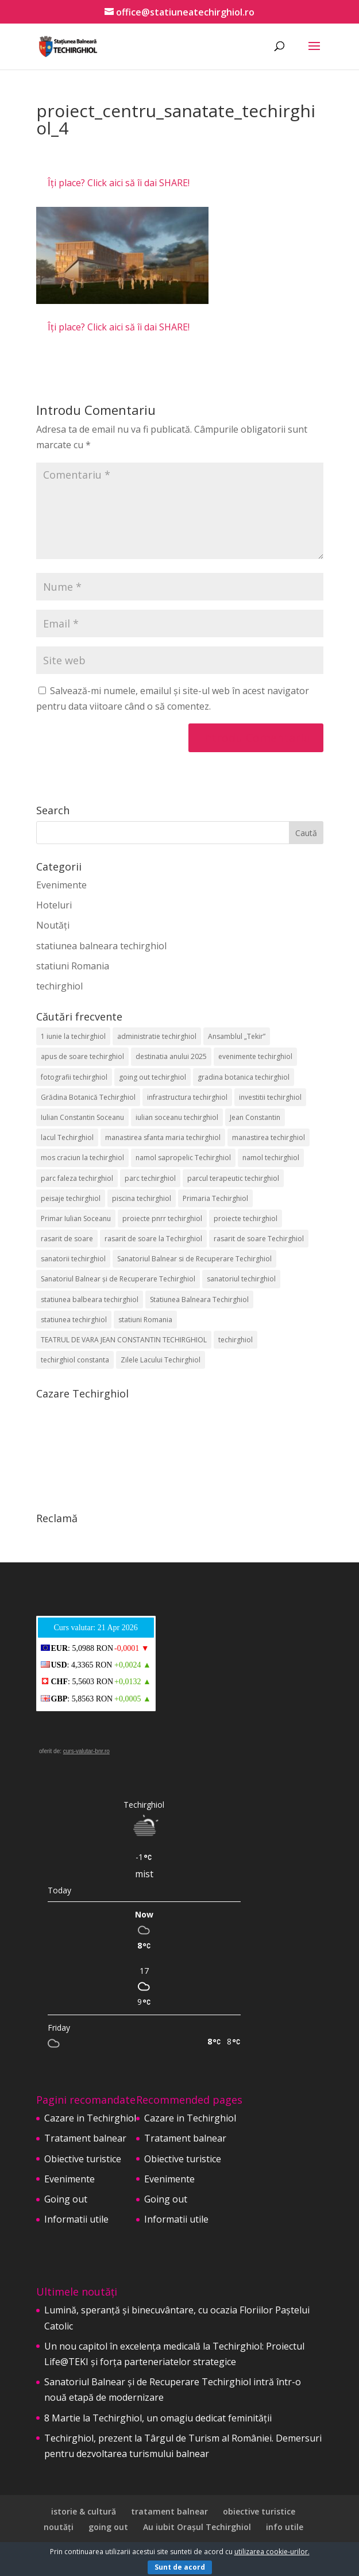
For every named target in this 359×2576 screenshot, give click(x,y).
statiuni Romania (72, 966)
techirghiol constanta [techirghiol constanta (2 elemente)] (75, 1360)
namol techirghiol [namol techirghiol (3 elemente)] (270, 1157)
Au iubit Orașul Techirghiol (197, 2526)
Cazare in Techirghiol (90, 2118)
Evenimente (61, 885)
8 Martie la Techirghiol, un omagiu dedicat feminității (158, 2418)
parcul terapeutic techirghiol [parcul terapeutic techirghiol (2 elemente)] (233, 1178)
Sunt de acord (180, 2567)
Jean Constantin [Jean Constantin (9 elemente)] (255, 1117)
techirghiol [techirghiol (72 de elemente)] (235, 1340)
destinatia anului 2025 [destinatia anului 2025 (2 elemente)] (171, 1056)
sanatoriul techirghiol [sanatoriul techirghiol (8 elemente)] (241, 1279)
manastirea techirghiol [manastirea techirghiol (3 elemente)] (268, 1137)
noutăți (59, 2526)
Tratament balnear (85, 2138)
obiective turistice (259, 2511)
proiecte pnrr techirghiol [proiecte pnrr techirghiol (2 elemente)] (162, 1218)
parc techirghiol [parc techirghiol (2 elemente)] (150, 1178)
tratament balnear (169, 2511)
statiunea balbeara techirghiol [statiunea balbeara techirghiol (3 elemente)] (89, 1299)
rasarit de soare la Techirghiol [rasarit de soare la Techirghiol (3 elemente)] (153, 1238)
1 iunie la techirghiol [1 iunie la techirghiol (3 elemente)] (73, 1036)
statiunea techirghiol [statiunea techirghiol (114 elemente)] (74, 1319)
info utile (284, 2526)
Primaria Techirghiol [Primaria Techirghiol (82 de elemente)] (215, 1198)
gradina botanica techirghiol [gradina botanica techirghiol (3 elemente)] (243, 1077)
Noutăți (53, 925)
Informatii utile (76, 2219)
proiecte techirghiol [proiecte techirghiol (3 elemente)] (245, 1218)
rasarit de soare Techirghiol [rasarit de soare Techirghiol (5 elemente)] (259, 1238)
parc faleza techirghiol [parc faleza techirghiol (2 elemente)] (77, 1178)
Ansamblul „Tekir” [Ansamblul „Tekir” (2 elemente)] (236, 1036)
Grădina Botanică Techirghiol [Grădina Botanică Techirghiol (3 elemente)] (88, 1097)
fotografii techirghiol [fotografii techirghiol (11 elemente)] (74, 1077)
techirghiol (59, 986)
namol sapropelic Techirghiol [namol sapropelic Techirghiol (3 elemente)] (183, 1157)
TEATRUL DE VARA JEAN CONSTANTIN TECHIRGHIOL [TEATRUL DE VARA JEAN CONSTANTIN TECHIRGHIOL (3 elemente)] (124, 1340)
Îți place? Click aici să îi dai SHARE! (119, 182)
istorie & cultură (83, 2511)
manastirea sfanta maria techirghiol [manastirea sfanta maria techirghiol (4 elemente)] (163, 1137)
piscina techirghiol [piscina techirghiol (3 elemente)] (141, 1198)
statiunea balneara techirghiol (101, 945)
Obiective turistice (82, 2159)
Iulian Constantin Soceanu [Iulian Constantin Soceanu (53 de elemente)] (82, 1117)
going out (108, 2526)
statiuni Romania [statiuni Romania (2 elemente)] (145, 1319)
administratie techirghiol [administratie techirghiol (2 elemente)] (156, 1036)
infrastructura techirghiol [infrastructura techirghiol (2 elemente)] (187, 1097)
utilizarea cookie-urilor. (272, 2551)
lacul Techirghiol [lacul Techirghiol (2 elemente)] (67, 1137)
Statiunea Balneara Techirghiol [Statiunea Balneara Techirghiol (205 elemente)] (199, 1299)
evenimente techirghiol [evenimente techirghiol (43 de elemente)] (255, 1056)
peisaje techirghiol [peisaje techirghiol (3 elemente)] (71, 1198)
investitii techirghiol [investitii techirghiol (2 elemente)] (270, 1097)
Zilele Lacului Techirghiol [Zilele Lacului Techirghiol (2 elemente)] (160, 1360)
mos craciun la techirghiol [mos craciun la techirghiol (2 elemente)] (82, 1157)
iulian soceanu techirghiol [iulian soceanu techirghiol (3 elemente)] (177, 1117)
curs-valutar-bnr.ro (86, 1751)
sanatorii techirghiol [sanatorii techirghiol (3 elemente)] (73, 1259)
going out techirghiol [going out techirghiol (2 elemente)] (152, 1077)
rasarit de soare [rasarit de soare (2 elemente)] (67, 1238)
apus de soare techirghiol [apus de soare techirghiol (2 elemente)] (82, 1056)
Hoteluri (54, 905)
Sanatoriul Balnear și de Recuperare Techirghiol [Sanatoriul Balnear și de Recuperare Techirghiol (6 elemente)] (118, 1279)
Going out (65, 2199)
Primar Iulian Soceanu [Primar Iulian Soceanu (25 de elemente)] (76, 1218)
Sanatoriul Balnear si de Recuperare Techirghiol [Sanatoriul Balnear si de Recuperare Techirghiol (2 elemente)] (194, 1259)
